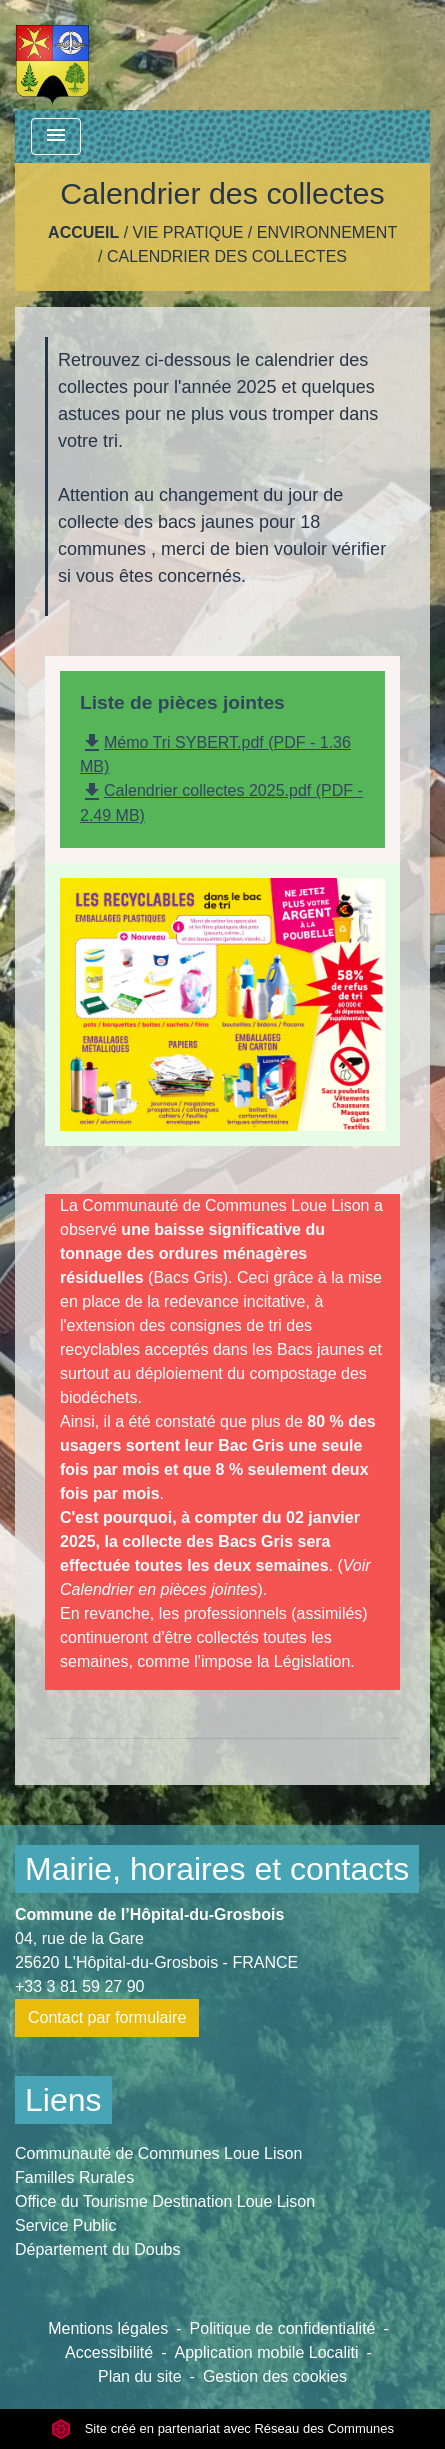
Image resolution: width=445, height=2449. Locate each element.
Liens (63, 2100)
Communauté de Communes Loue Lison (158, 2153)
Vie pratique (188, 232)
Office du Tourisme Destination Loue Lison (165, 2201)
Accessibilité (109, 2352)
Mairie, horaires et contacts (217, 1869)
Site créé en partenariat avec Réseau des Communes (222, 2428)
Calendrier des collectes (227, 256)
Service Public (65, 2225)
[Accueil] (52, 55)
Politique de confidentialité (283, 2328)
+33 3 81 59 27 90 (79, 1986)
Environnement (327, 232)
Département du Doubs (97, 2249)
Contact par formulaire (107, 2017)
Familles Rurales (74, 2177)
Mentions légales (108, 2328)
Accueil (83, 232)
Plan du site (140, 2376)
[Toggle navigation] (56, 136)
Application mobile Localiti (266, 2352)
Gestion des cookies (275, 2376)
